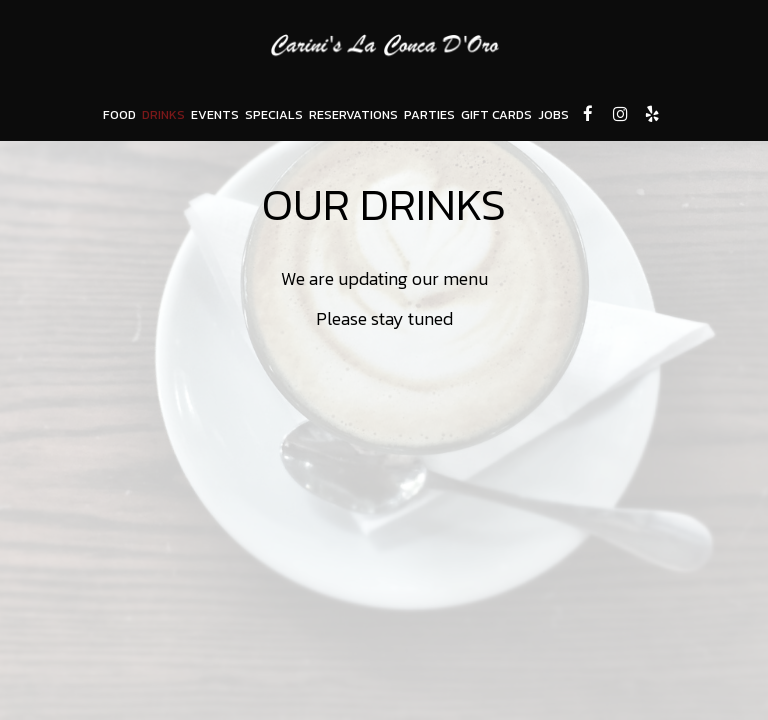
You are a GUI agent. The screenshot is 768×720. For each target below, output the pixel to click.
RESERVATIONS (353, 114)
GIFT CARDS (496, 114)
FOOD (119, 114)
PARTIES (429, 114)
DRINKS (163, 114)
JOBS (553, 114)
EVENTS (215, 114)
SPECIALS (274, 114)
